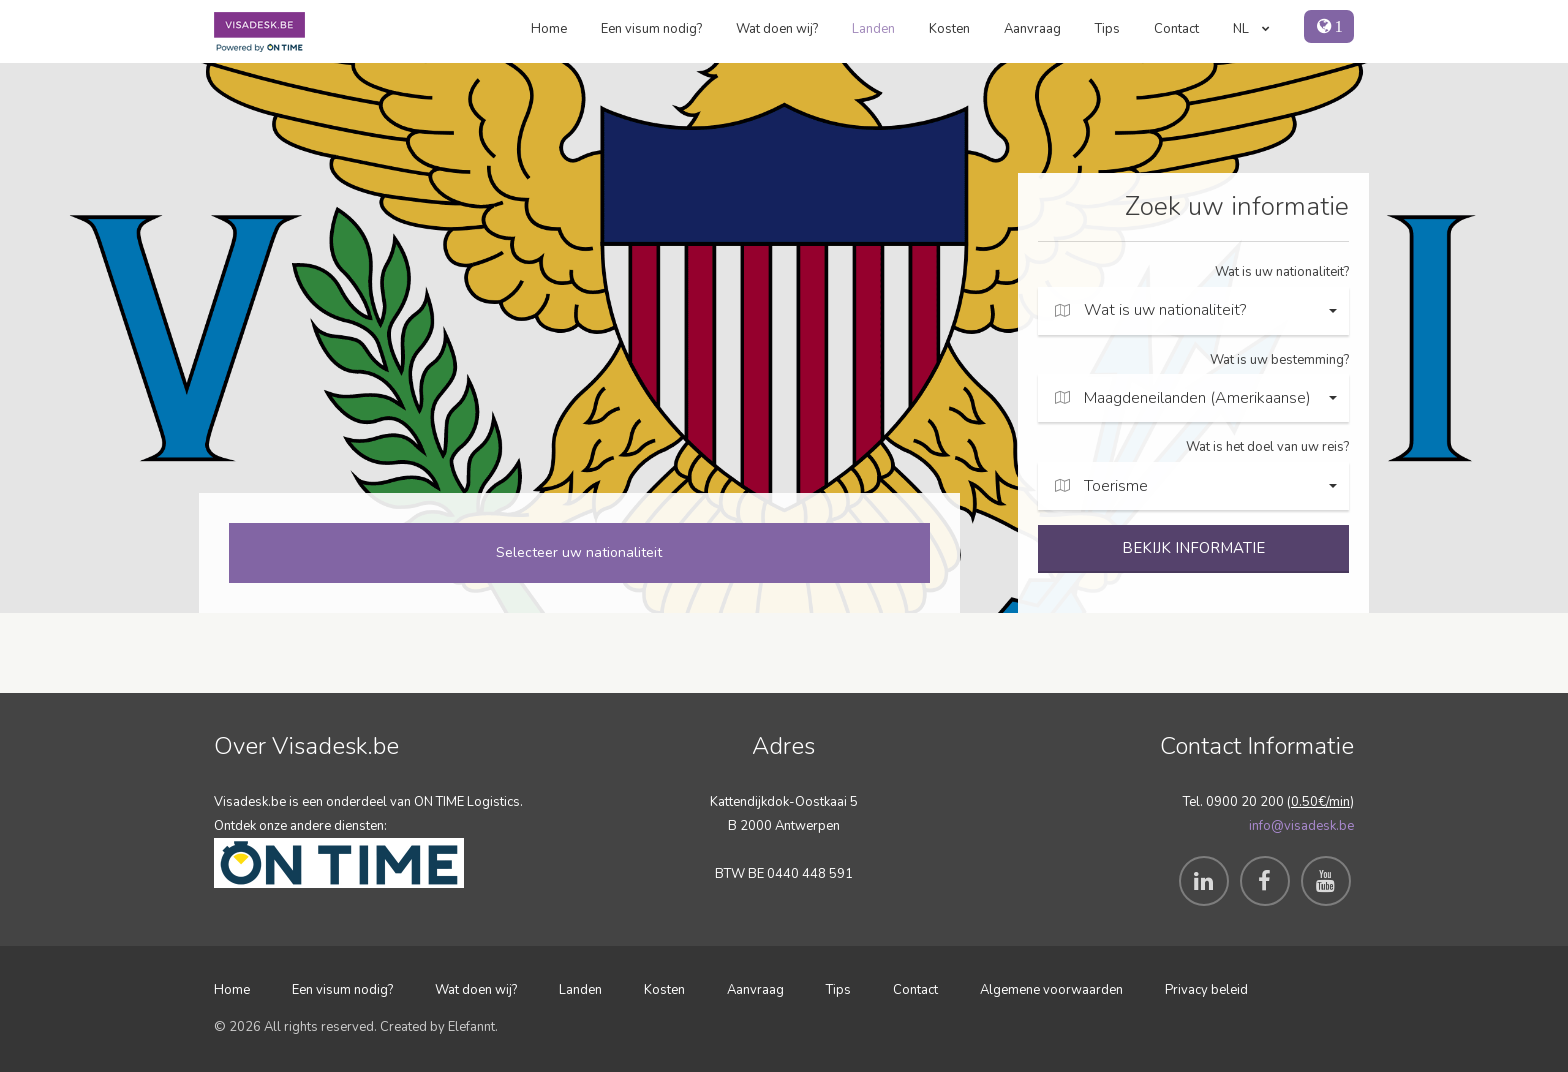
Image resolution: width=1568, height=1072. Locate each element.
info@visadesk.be (1301, 826)
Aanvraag (1032, 29)
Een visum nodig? (651, 29)
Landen (873, 29)
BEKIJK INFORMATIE (1193, 548)
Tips (1107, 29)
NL (1251, 29)
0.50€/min (1320, 802)
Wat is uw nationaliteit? (1282, 272)
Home (549, 29)
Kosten (949, 29)
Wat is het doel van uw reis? (1267, 447)
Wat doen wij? (777, 29)
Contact (1176, 29)
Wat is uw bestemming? (1279, 360)
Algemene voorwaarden (1051, 990)
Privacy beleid (1206, 990)
